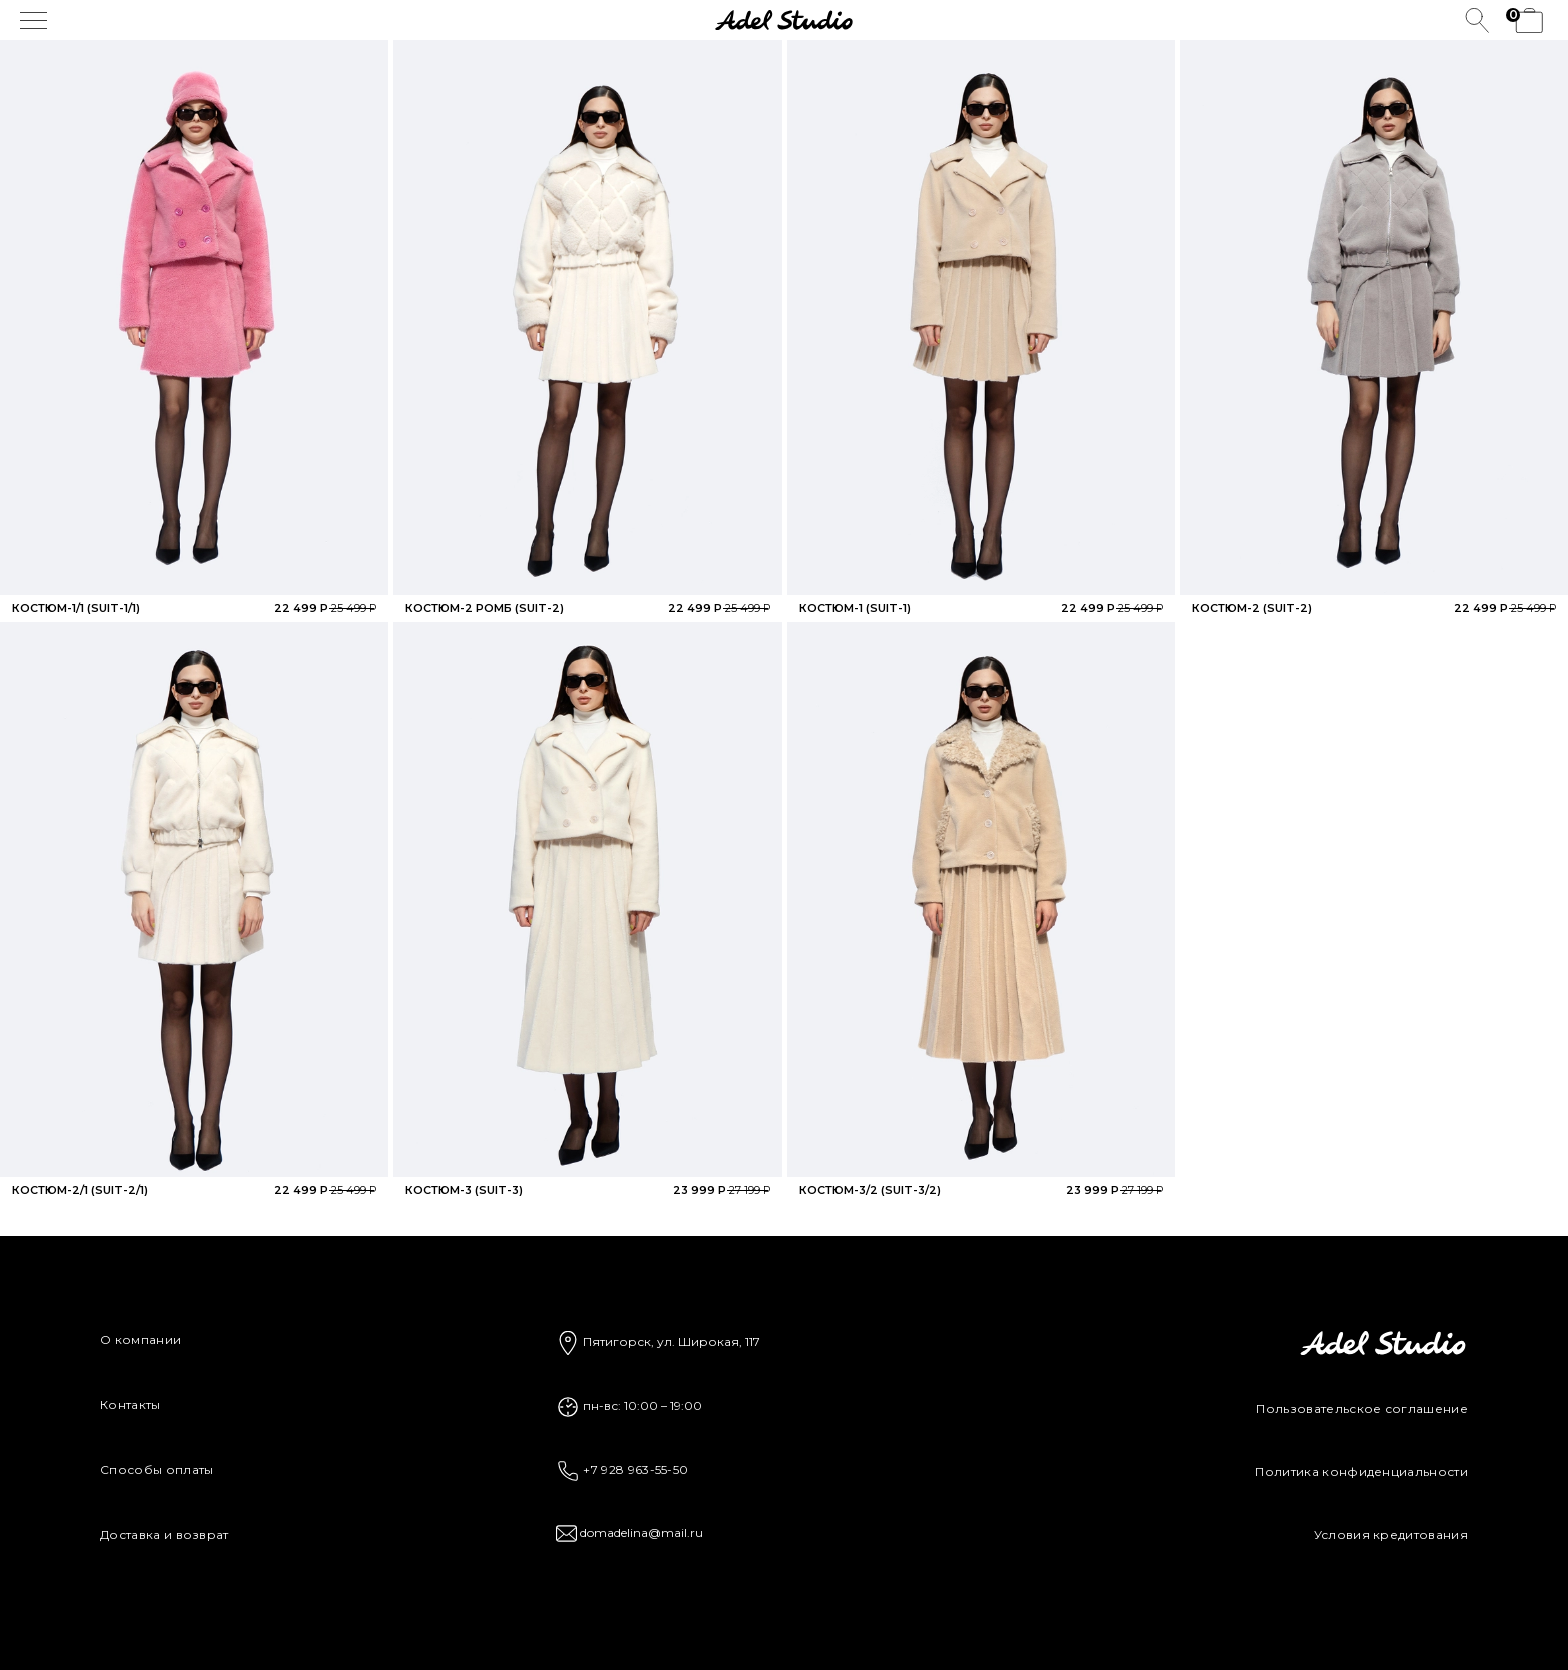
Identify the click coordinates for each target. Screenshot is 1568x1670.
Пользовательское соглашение (1362, 1408)
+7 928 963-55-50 (622, 1469)
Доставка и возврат (164, 1534)
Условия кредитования (1391, 1534)
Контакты (130, 1404)
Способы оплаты (156, 1469)
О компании (140, 1339)
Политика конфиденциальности (1361, 1471)
